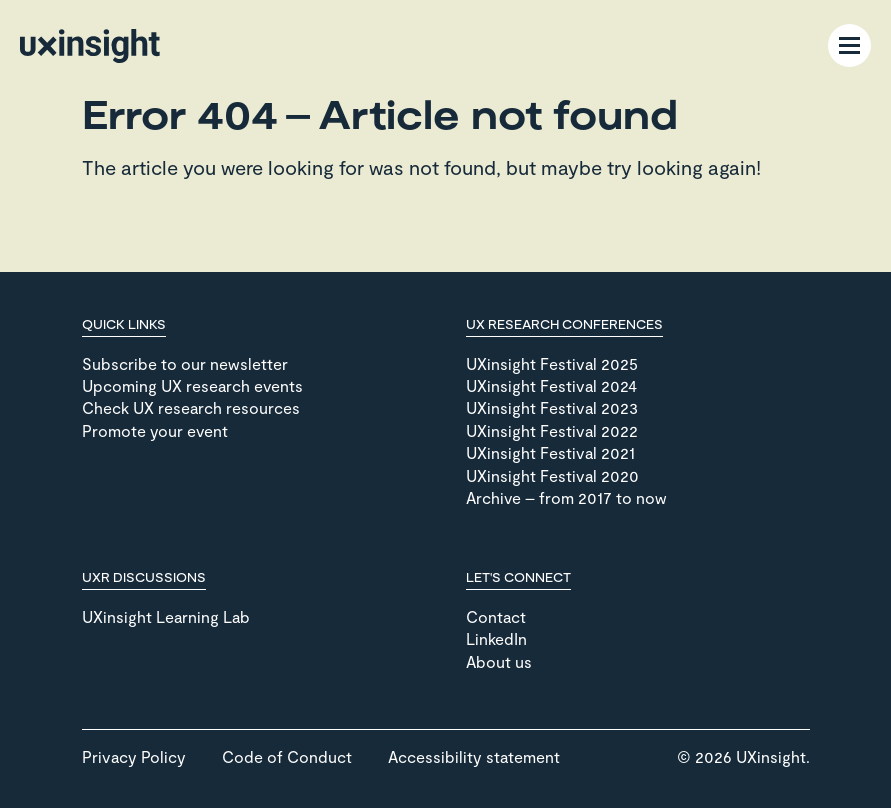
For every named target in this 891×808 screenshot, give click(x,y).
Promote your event (155, 430)
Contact (496, 616)
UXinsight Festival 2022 (552, 430)
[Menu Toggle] (849, 45)
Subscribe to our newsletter (185, 363)
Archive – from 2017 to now (566, 497)
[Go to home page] (90, 46)
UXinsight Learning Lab (166, 616)
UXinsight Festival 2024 (551, 385)
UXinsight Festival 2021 (550, 452)
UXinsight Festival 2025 (552, 363)
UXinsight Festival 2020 (552, 475)
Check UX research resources (191, 407)
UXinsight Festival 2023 (552, 407)
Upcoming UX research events (192, 385)
